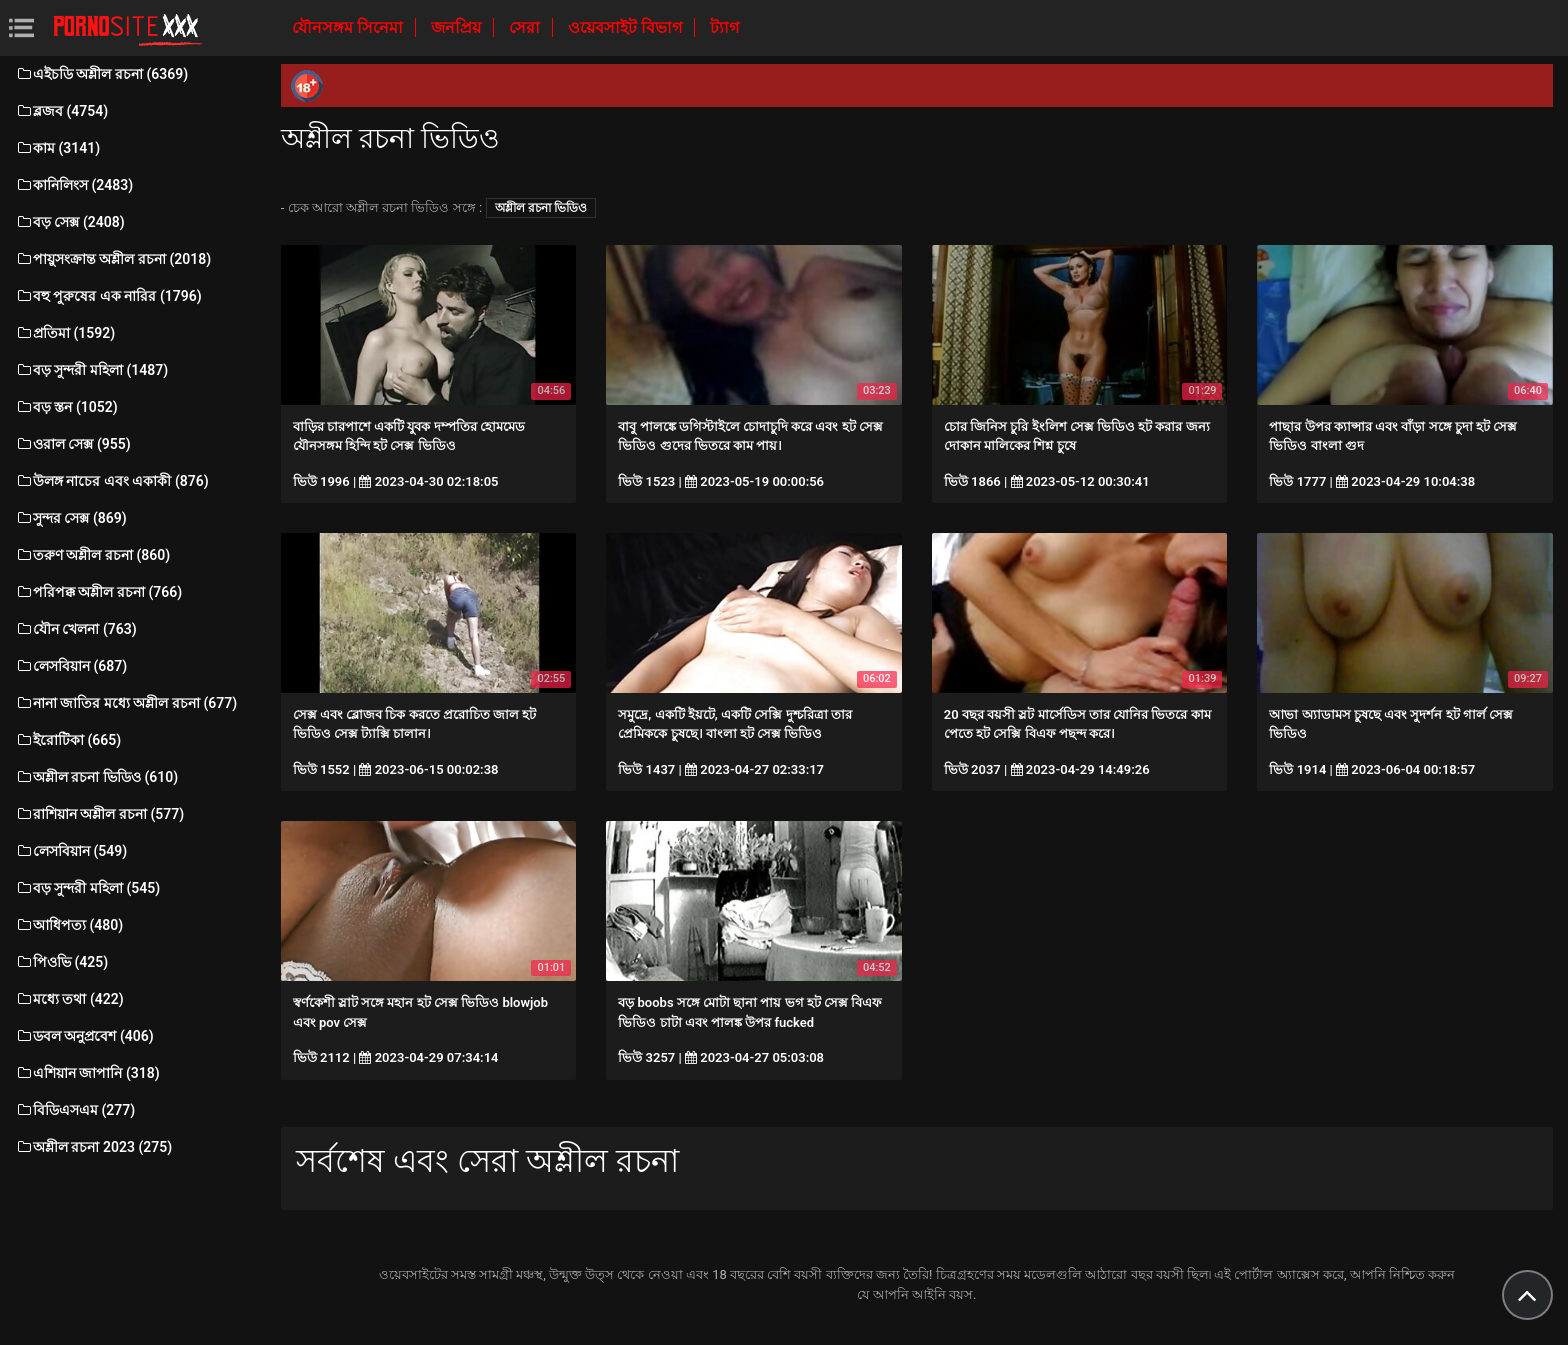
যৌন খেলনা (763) (76, 629)
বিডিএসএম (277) (75, 1110)
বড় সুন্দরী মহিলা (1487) (91, 370)
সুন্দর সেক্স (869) (71, 518)
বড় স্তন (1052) (66, 407)
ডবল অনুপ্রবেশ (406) (84, 1036)
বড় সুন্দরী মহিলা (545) (87, 888)
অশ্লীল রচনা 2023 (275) (93, 1147)
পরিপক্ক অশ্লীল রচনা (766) (98, 592)
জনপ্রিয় (458, 27)
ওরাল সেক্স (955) (73, 444)
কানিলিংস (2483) (74, 185)
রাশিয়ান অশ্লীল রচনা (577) (99, 814)
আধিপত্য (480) (69, 925)
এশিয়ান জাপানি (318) (87, 1073)
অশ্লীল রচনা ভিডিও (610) (96, 777)
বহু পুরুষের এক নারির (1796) (108, 296)
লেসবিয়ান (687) (71, 666)
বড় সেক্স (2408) (70, 222)
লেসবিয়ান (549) (71, 851)
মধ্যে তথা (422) (69, 999)
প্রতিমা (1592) (65, 333)
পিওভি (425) (61, 962)
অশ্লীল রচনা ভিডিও (541, 208)
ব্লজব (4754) (61, 111)
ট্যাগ (724, 27)
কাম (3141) (57, 148)
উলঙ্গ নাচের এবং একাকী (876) (112, 481)
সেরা (526, 27)
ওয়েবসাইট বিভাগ (627, 27)
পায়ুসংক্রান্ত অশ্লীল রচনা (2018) (113, 259)
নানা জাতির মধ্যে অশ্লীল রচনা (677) (126, 703)
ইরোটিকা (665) (68, 740)
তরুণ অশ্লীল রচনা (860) (92, 555)
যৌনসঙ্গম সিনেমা (349, 27)
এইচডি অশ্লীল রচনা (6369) (101, 74)
